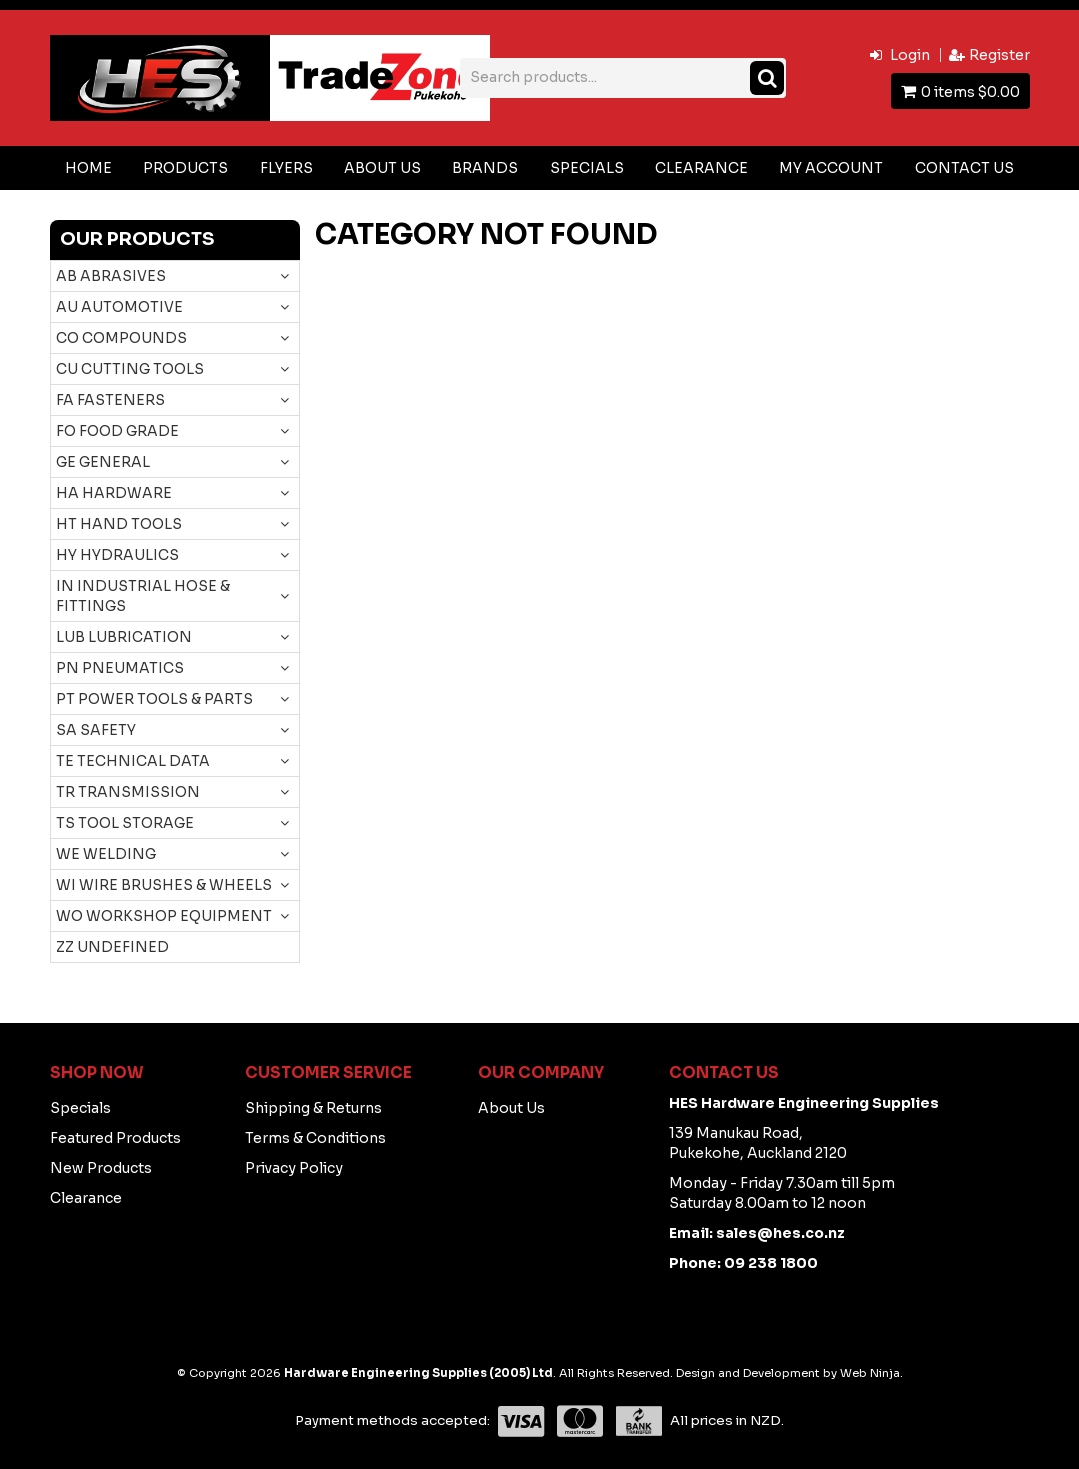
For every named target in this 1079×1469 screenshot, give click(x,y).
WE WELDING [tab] (106, 854)
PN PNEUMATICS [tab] (120, 668)
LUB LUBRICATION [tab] (124, 637)
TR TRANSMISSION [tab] (128, 792)
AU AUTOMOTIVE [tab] (119, 307)
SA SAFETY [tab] (96, 730)
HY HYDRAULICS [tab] (117, 555)
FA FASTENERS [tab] (110, 400)
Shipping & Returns (313, 1108)
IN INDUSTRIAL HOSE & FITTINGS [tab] (143, 596)
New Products (101, 1168)
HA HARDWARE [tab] (114, 493)
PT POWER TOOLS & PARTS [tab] (154, 699)
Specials (587, 168)
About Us (382, 168)
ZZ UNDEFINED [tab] (112, 947)
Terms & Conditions (315, 1138)
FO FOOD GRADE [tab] (117, 431)
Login (910, 55)
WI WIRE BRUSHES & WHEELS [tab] (164, 885)
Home (88, 168)
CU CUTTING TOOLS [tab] (130, 369)
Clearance (701, 168)
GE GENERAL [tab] (103, 462)
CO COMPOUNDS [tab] (121, 338)
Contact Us (964, 168)
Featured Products (115, 1138)
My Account (831, 168)
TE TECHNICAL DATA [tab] (133, 761)
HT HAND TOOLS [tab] (119, 524)
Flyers (286, 168)
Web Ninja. (871, 1373)
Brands (485, 168)
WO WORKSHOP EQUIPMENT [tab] (164, 916)
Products (185, 168)
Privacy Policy (294, 1168)
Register (999, 55)
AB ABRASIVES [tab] (111, 276)
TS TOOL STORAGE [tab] (125, 823)
